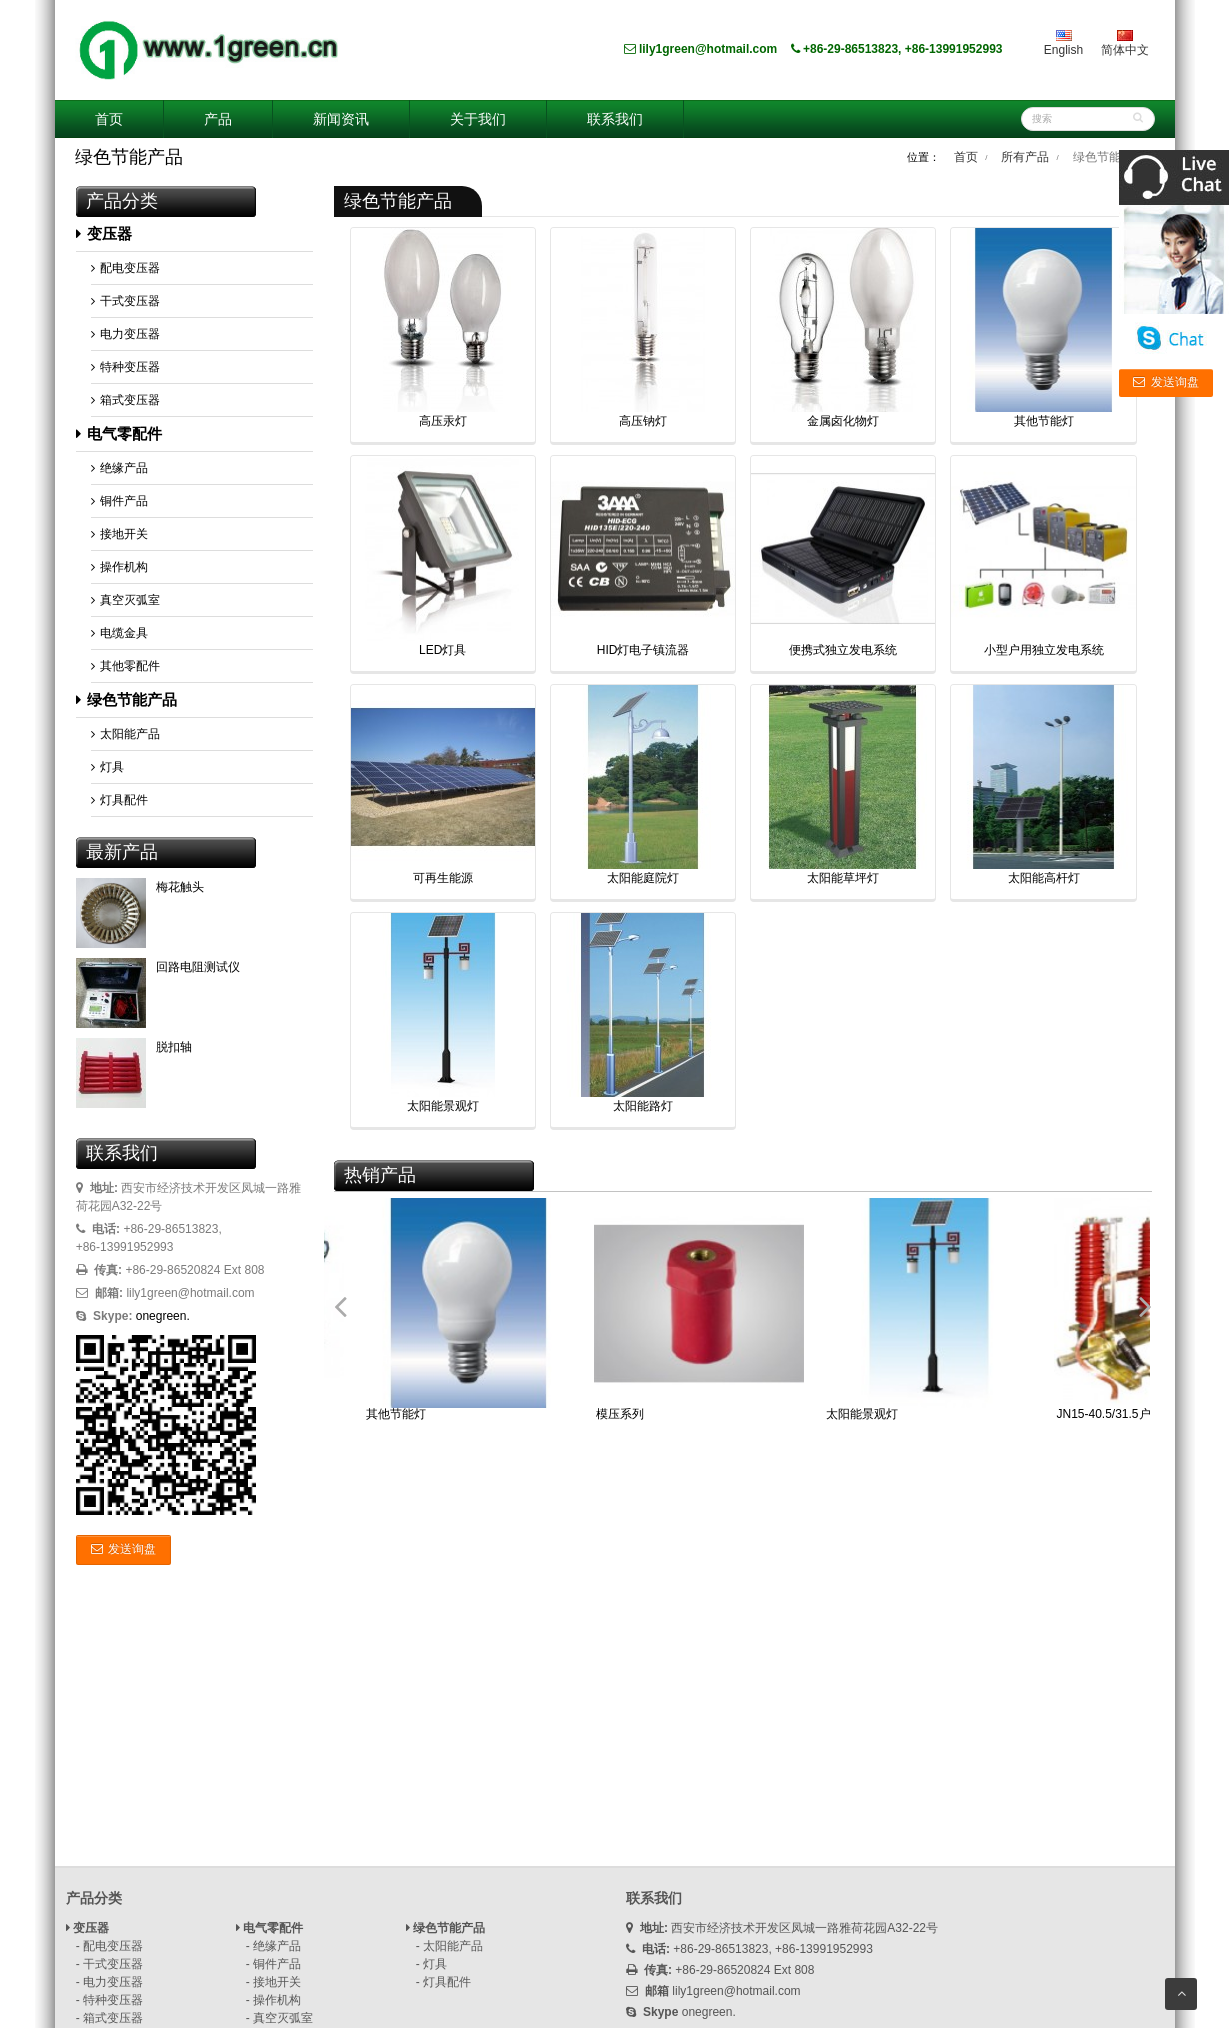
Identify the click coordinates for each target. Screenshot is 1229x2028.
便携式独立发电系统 (843, 650)
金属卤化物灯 (843, 421)
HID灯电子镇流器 (643, 650)
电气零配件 (119, 433)
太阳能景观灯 (443, 1106)
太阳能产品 (125, 734)
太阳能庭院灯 (643, 878)
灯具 (107, 767)
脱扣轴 (174, 1047)
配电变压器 (125, 268)
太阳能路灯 (643, 1106)
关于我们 (478, 119)
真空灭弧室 (125, 600)
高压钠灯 (643, 421)
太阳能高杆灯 (1044, 878)
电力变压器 (125, 334)
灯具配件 (119, 800)
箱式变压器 (125, 400)
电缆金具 (119, 633)
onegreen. (163, 1316)
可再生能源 (443, 878)
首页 (109, 119)
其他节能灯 (1044, 421)
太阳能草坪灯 (843, 878)
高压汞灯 (443, 421)
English (1063, 43)
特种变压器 (125, 367)
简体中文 (1125, 43)
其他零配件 (125, 666)
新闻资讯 (341, 119)
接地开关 (119, 534)
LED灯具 (442, 650)
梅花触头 (180, 887)
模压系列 (620, 1414)
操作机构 (119, 567)
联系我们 (615, 119)
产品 (218, 119)
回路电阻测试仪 (198, 967)
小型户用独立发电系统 (1044, 650)
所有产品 (1025, 157)
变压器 (104, 233)
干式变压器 (125, 301)
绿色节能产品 (126, 699)
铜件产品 (119, 501)
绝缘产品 (119, 468)
